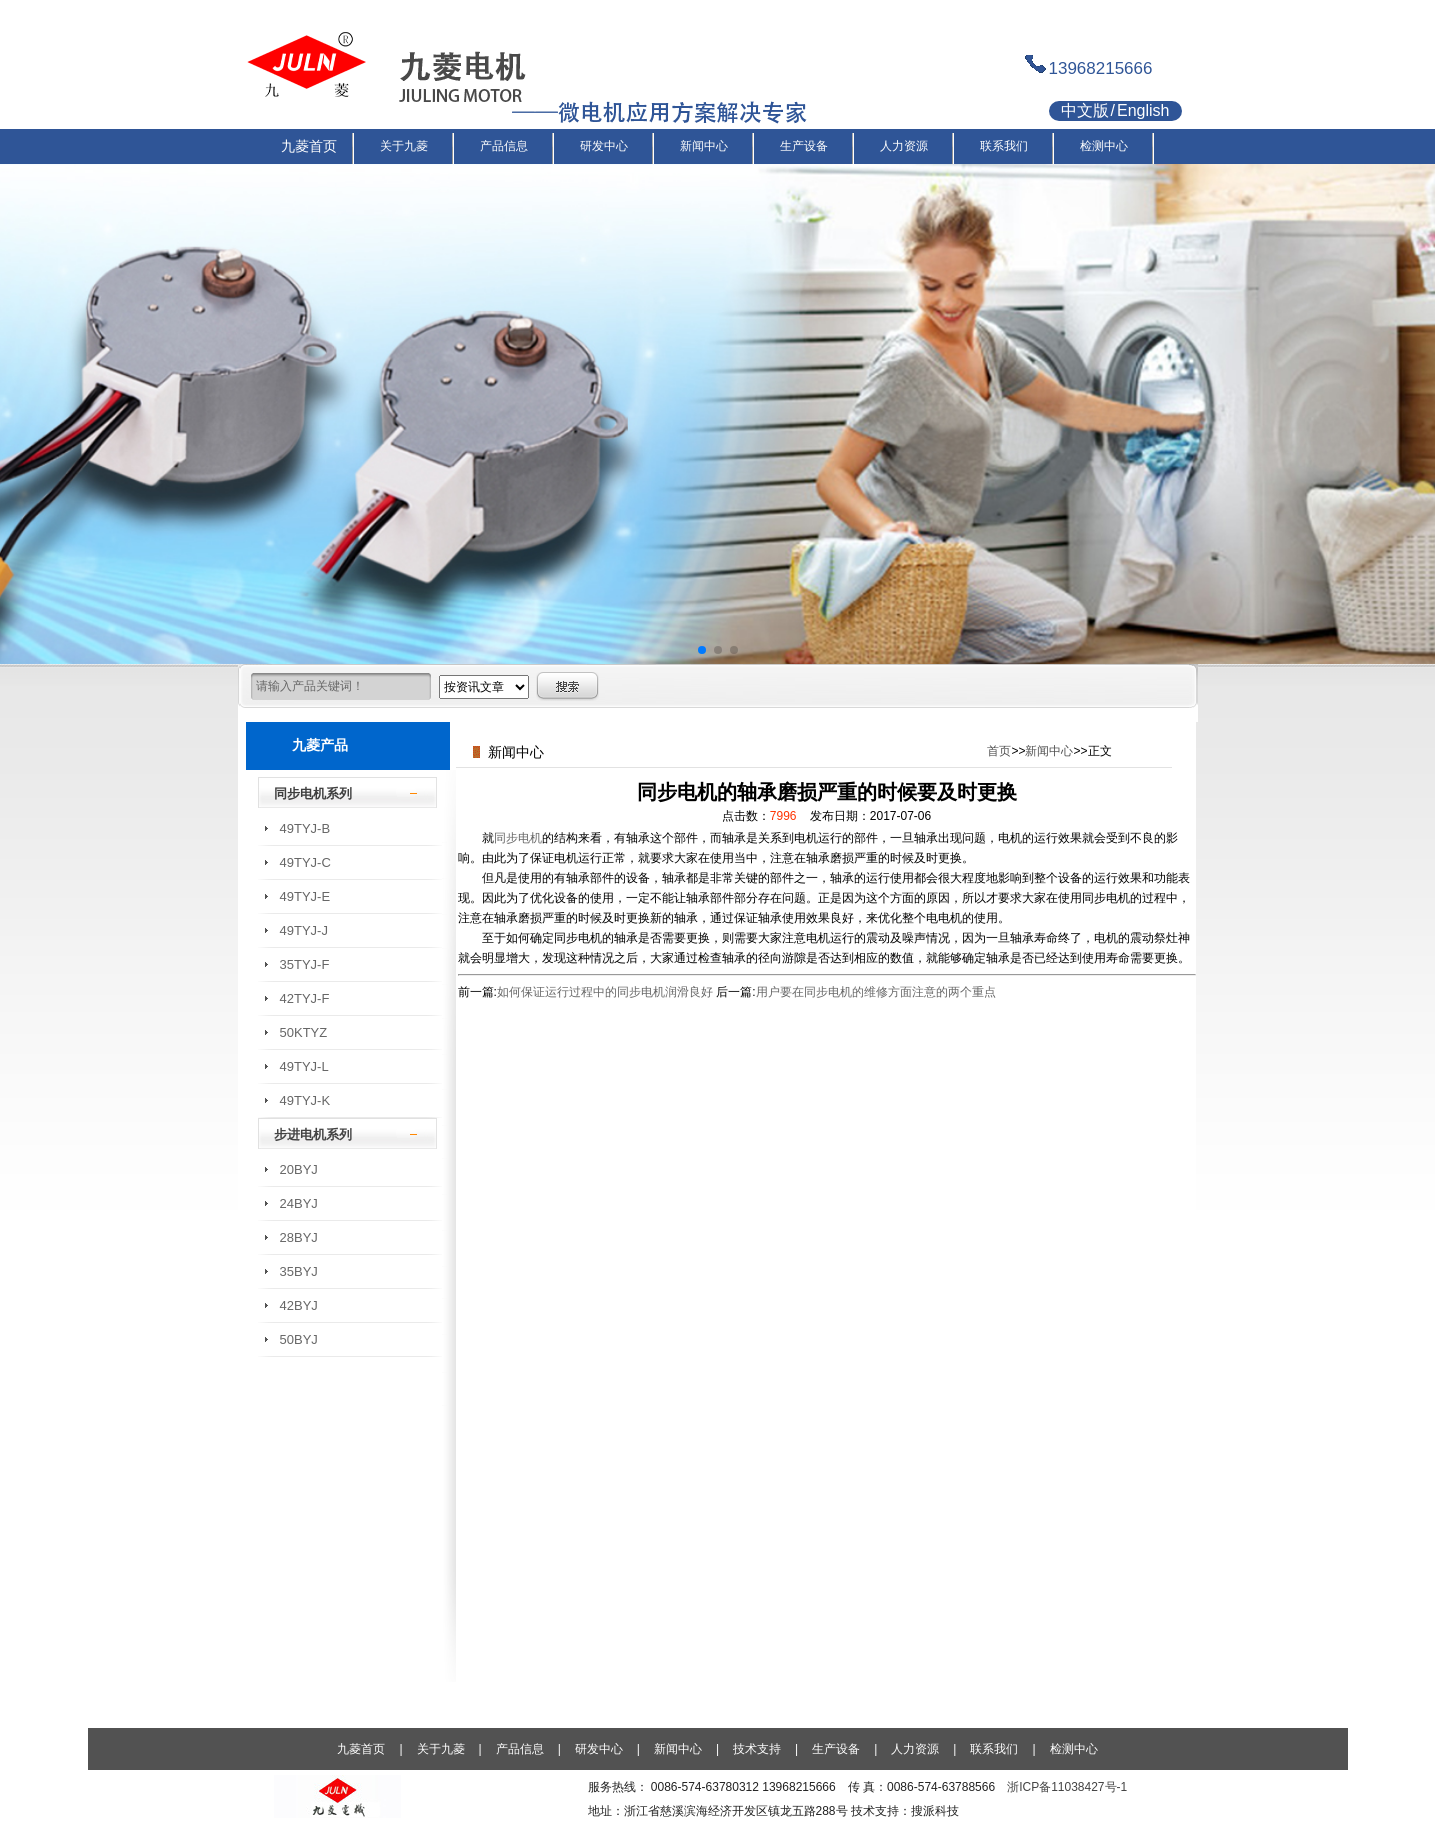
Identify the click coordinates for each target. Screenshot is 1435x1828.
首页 (999, 751)
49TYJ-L (304, 1066)
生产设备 (836, 1749)
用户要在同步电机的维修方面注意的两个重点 (876, 992)
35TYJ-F (305, 964)
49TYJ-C (305, 862)
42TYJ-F (305, 998)
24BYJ (299, 1203)
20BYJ (299, 1169)
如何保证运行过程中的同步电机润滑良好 (605, 992)
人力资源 (915, 1749)
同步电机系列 (313, 793)
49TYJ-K (305, 1100)
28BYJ (299, 1237)
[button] (702, 650)
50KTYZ (304, 1032)
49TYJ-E (305, 896)
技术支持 (757, 1749)
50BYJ (299, 1339)
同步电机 (518, 838)
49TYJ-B (305, 828)
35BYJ (299, 1271)
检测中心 (1074, 1749)
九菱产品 (320, 745)
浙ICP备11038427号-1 (1067, 1787)
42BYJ (299, 1305)
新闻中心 (1049, 751)
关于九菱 (441, 1749)
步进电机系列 (313, 1134)
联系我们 (994, 1749)
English (1143, 110)
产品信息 (520, 1749)
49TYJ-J (304, 930)
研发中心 (599, 1749)
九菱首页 (361, 1749)
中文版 (1085, 110)
